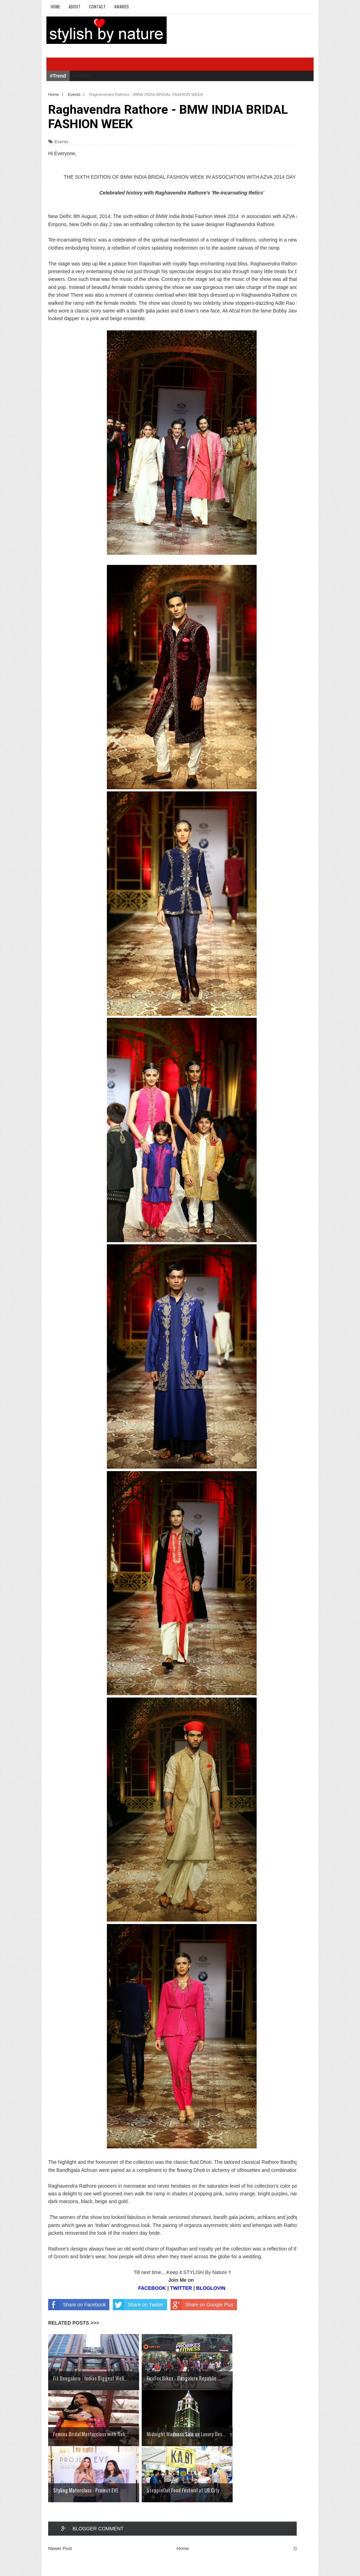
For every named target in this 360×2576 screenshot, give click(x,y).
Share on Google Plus (202, 2304)
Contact (97, 6)
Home (55, 6)
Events (61, 141)
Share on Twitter (138, 2304)
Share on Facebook (77, 2304)
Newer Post (60, 2548)
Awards (121, 6)
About (75, 6)
